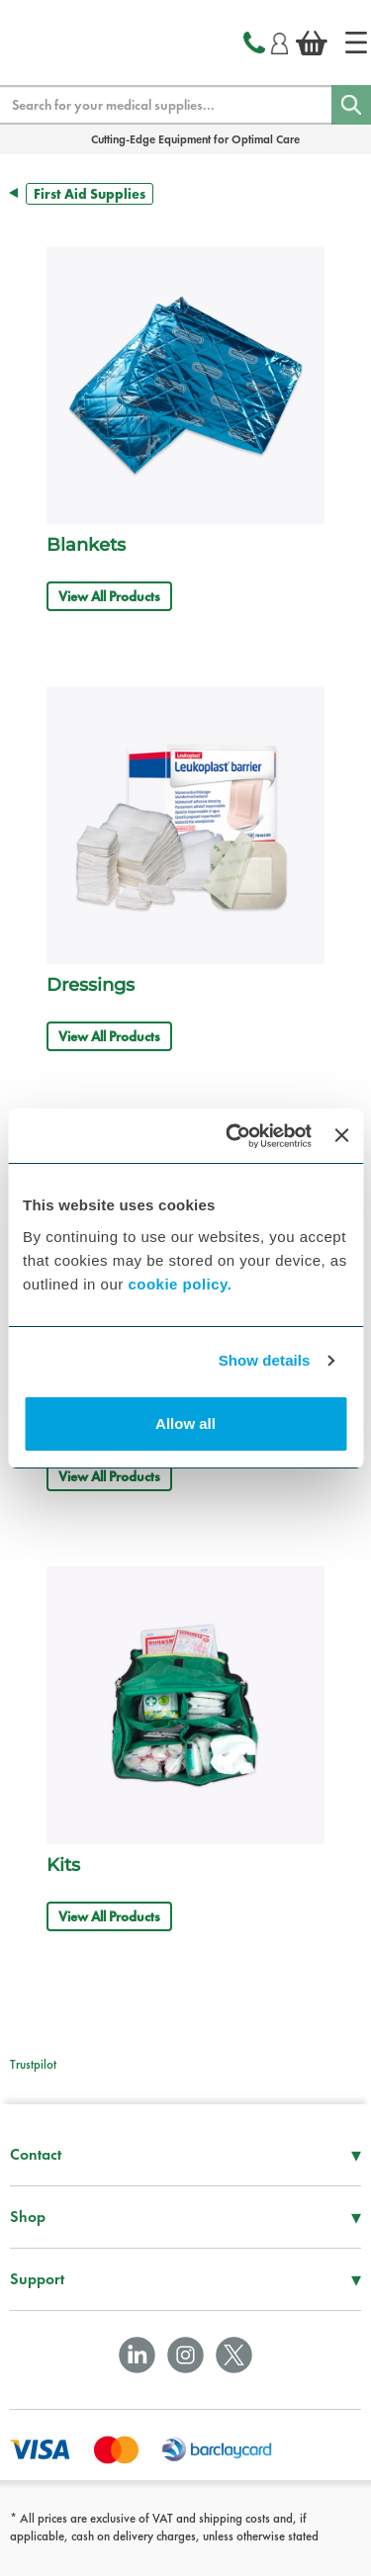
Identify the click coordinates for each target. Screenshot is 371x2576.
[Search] (351, 105)
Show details (265, 1360)
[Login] (279, 40)
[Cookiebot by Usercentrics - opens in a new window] (233, 1136)
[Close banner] (341, 1135)
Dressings (90, 985)
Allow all (185, 1423)
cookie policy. (180, 1284)
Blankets (86, 545)
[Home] (356, 42)
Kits (63, 1865)
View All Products (109, 596)
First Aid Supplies (89, 194)
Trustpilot (33, 2064)
